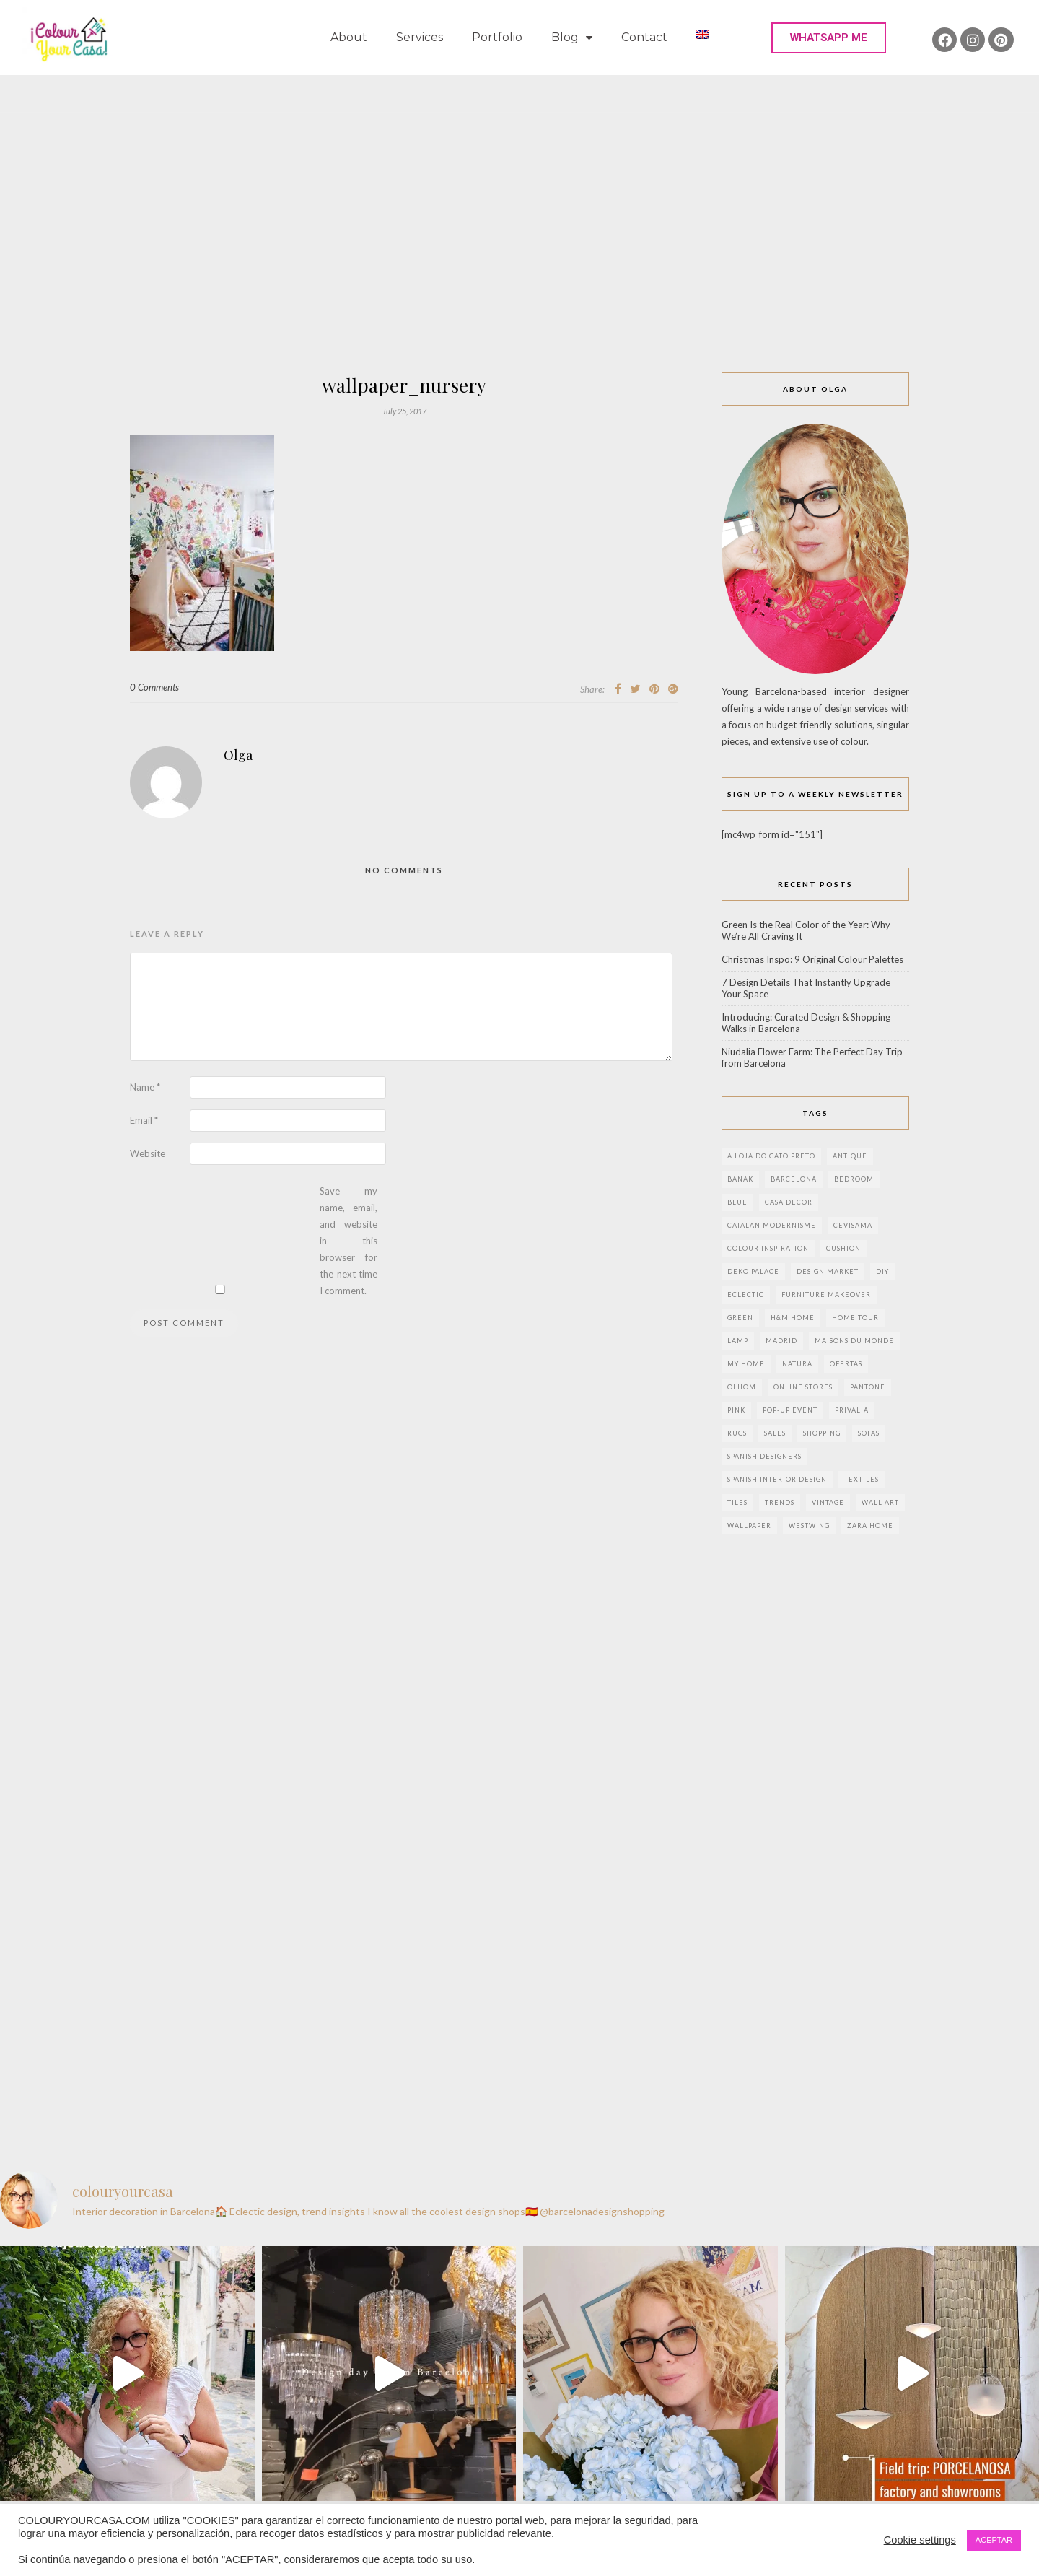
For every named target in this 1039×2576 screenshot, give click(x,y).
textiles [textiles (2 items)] (861, 1479)
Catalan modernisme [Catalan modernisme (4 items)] (771, 1225)
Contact (644, 37)
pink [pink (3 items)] (736, 1410)
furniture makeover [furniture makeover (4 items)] (826, 1294)
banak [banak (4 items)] (740, 1179)
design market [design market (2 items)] (828, 1271)
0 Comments (154, 687)
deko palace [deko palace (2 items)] (753, 1271)
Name (145, 1087)
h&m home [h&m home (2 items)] (793, 1318)
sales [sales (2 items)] (775, 1433)
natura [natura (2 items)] (797, 1364)
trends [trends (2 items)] (779, 1502)
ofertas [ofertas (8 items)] (846, 1364)
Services (419, 37)
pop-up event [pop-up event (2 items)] (790, 1410)
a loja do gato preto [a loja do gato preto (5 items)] (771, 1156)
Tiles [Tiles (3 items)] (737, 1502)
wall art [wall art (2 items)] (880, 1502)
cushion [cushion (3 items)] (843, 1248)
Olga (238, 755)
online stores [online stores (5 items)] (803, 1387)
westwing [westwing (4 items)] (809, 1525)
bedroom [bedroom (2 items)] (854, 1179)
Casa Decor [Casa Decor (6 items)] (788, 1202)
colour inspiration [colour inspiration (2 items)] (768, 1248)
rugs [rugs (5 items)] (737, 1433)
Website (147, 1153)
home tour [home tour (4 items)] (855, 1318)
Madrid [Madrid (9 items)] (781, 1341)
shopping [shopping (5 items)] (822, 1433)
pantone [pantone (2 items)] (867, 1387)
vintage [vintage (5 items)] (828, 1502)
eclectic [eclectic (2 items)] (745, 1294)
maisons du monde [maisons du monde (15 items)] (854, 1341)
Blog (571, 38)
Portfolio (497, 37)
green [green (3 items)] (740, 1318)
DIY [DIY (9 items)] (882, 1271)
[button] (828, 37)
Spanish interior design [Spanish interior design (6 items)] (777, 1479)
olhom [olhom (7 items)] (741, 1387)
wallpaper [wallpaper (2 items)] (749, 1525)
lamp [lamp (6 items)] (737, 1341)
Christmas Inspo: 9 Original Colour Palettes (812, 959)
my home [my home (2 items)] (746, 1364)
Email (144, 1120)
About (348, 37)
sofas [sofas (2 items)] (869, 1433)
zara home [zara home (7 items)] (870, 1525)
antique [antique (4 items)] (850, 1156)
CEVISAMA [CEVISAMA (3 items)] (852, 1225)
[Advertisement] (519, 264)
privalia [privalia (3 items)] (852, 1410)
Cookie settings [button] (920, 2540)
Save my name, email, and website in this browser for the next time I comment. (348, 1240)
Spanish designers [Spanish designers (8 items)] (764, 1456)
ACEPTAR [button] (994, 2540)
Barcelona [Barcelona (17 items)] (794, 1179)
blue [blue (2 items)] (737, 1202)
